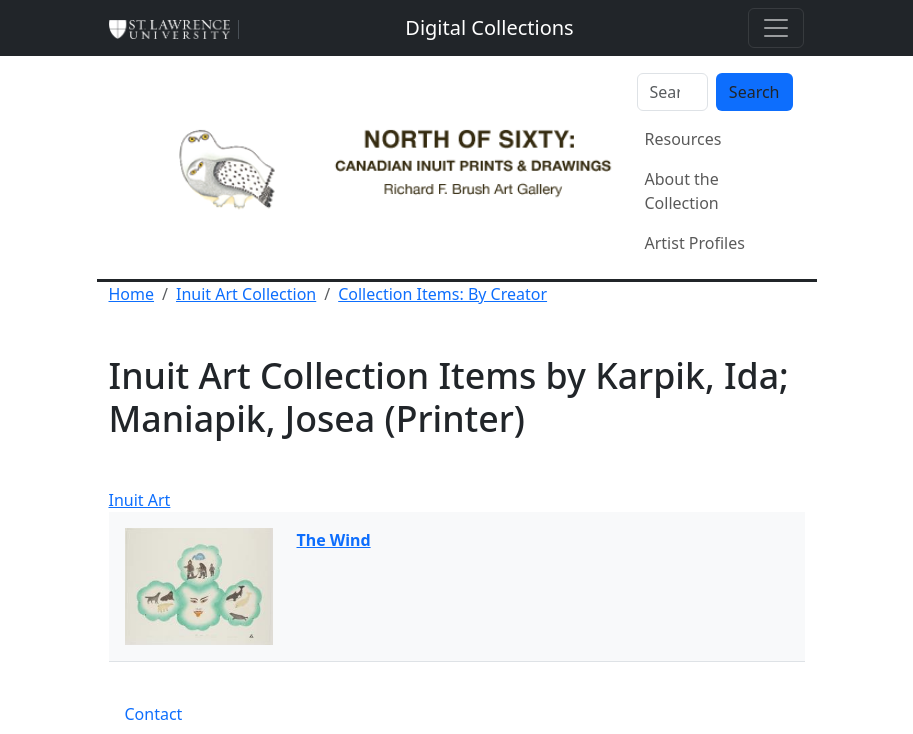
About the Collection (682, 191)
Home (132, 294)
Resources (683, 139)
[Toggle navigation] (776, 28)
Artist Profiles (695, 243)
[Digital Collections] (489, 28)
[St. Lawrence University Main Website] (178, 28)
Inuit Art (140, 500)
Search (754, 92)
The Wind (334, 540)
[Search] (672, 92)
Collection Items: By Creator (442, 294)
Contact (154, 714)
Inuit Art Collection (246, 294)
